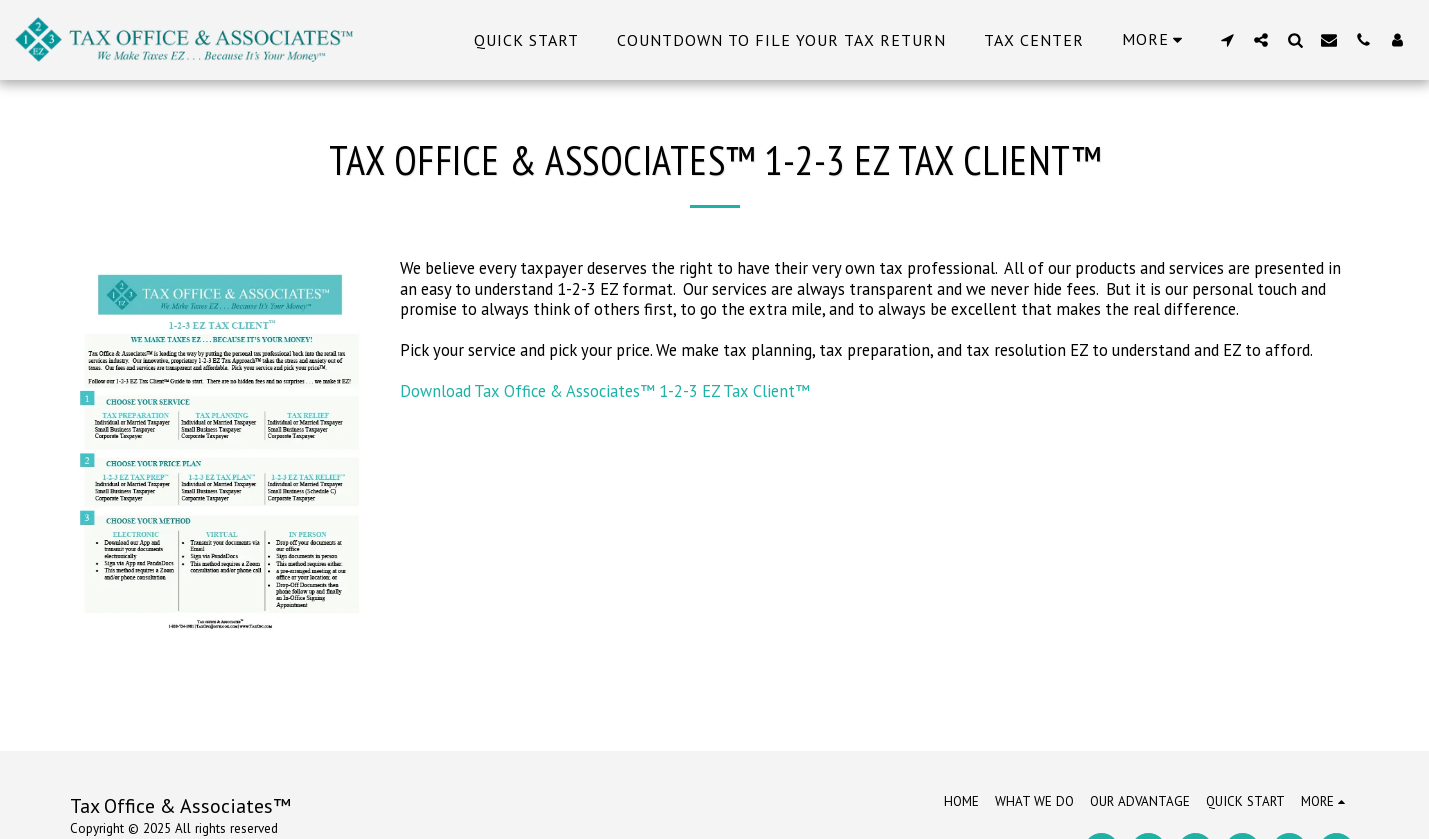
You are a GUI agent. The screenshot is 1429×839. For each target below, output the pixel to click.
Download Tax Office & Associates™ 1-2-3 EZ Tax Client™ (605, 391)
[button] (1227, 39)
